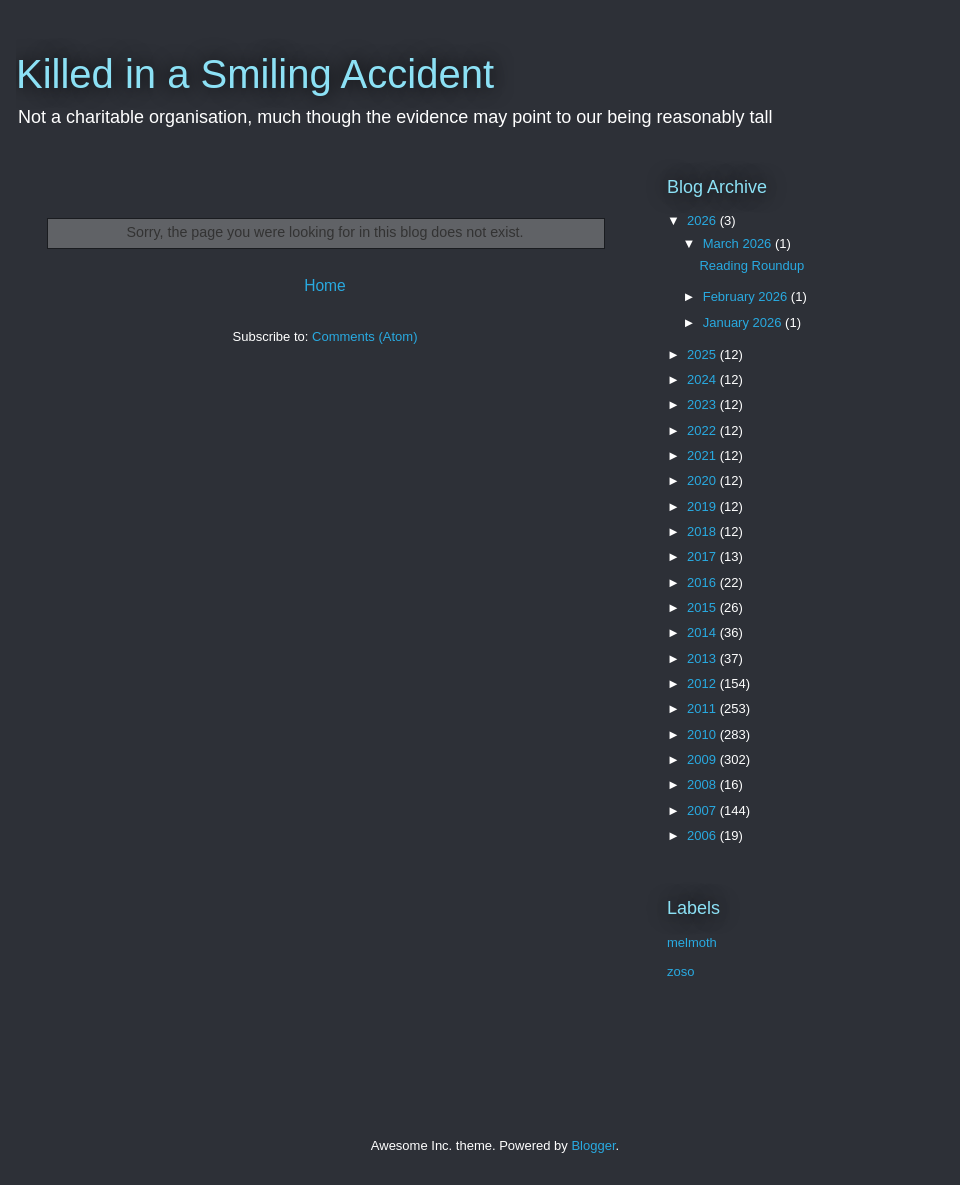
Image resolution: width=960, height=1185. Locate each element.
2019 (703, 506)
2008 (703, 784)
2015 (703, 607)
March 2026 (739, 243)
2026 (703, 220)
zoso (680, 971)
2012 (703, 683)
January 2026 (744, 322)
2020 (703, 480)
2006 (703, 835)
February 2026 (747, 296)
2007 (703, 810)
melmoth (692, 942)
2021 (703, 455)
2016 (703, 582)
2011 (703, 708)
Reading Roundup (751, 265)
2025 (703, 354)
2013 (703, 658)
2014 (703, 632)
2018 (703, 531)
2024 (703, 379)
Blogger (593, 1145)
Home (325, 285)
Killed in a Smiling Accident (255, 74)
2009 (703, 759)
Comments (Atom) (364, 336)
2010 (703, 734)
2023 (703, 404)
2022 (703, 430)
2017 (703, 556)
